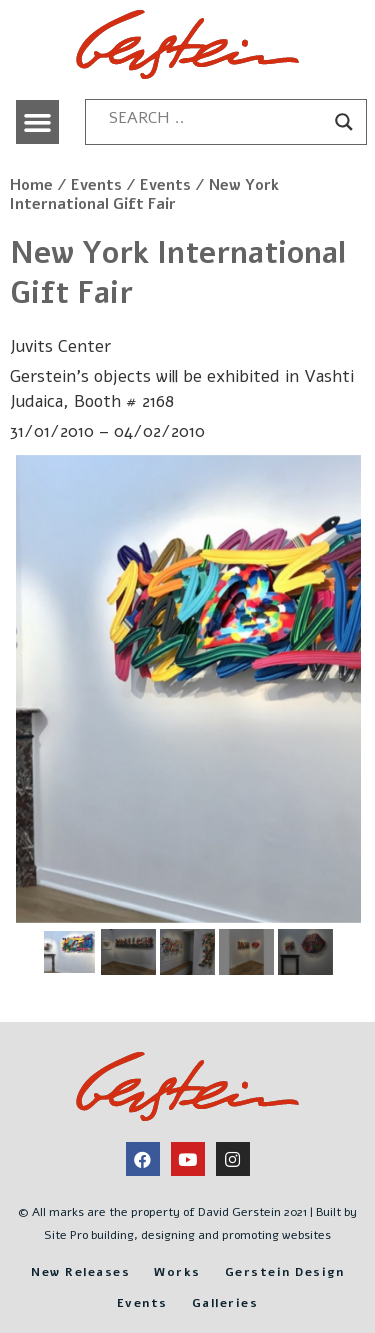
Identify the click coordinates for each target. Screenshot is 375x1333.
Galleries (225, 1303)
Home (31, 185)
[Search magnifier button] (344, 122)
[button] (38, 122)
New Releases (80, 1272)
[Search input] (217, 118)
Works (177, 1272)
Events (96, 185)
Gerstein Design (285, 1272)
